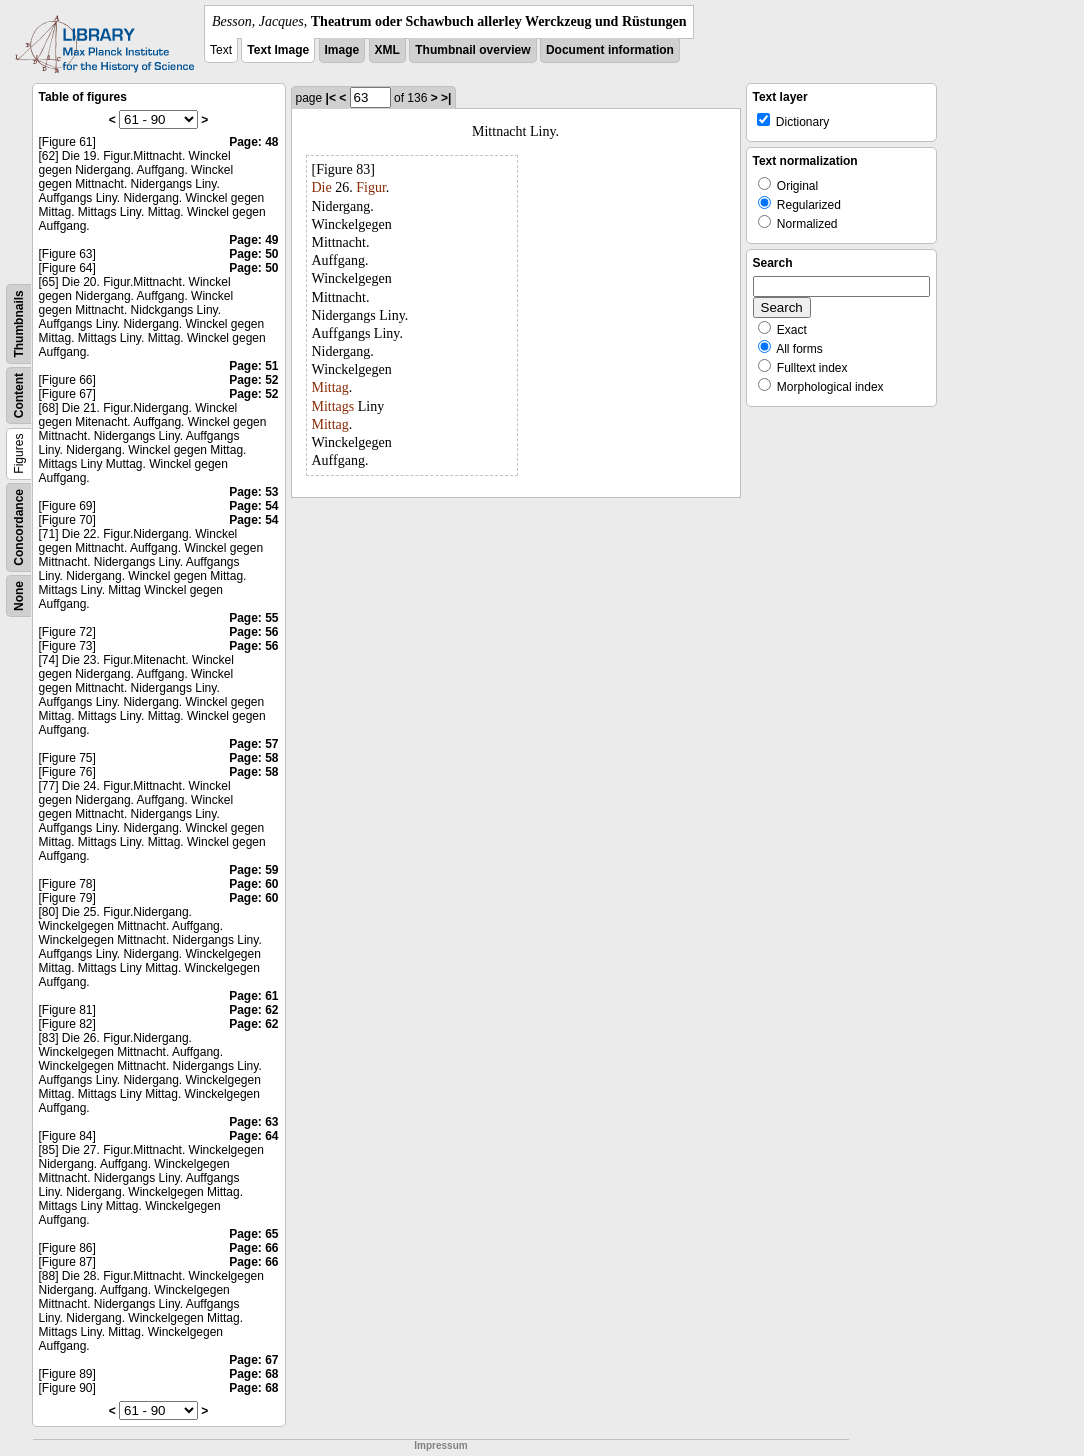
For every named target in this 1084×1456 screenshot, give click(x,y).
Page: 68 (253, 1374)
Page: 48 (253, 142)
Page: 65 (253, 1234)
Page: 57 (253, 744)
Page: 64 (253, 1136)
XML (387, 50)
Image (342, 50)
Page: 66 (253, 1248)
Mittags (333, 406)
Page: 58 (253, 758)
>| (446, 98)
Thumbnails (19, 323)
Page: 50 (253, 254)
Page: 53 (253, 492)
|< (331, 98)
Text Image (278, 50)
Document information (610, 50)
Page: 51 (253, 366)
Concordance (19, 527)
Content (19, 395)
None (19, 596)
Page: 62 (253, 1010)
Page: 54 (253, 506)
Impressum (440, 1445)
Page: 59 (253, 870)
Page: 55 (253, 618)
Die (322, 187)
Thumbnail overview (472, 50)
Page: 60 (253, 884)
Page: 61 (253, 996)
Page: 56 (253, 632)
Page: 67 (253, 1360)
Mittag (330, 387)
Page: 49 (253, 240)
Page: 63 (253, 1122)
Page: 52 (253, 380)
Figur (371, 187)
